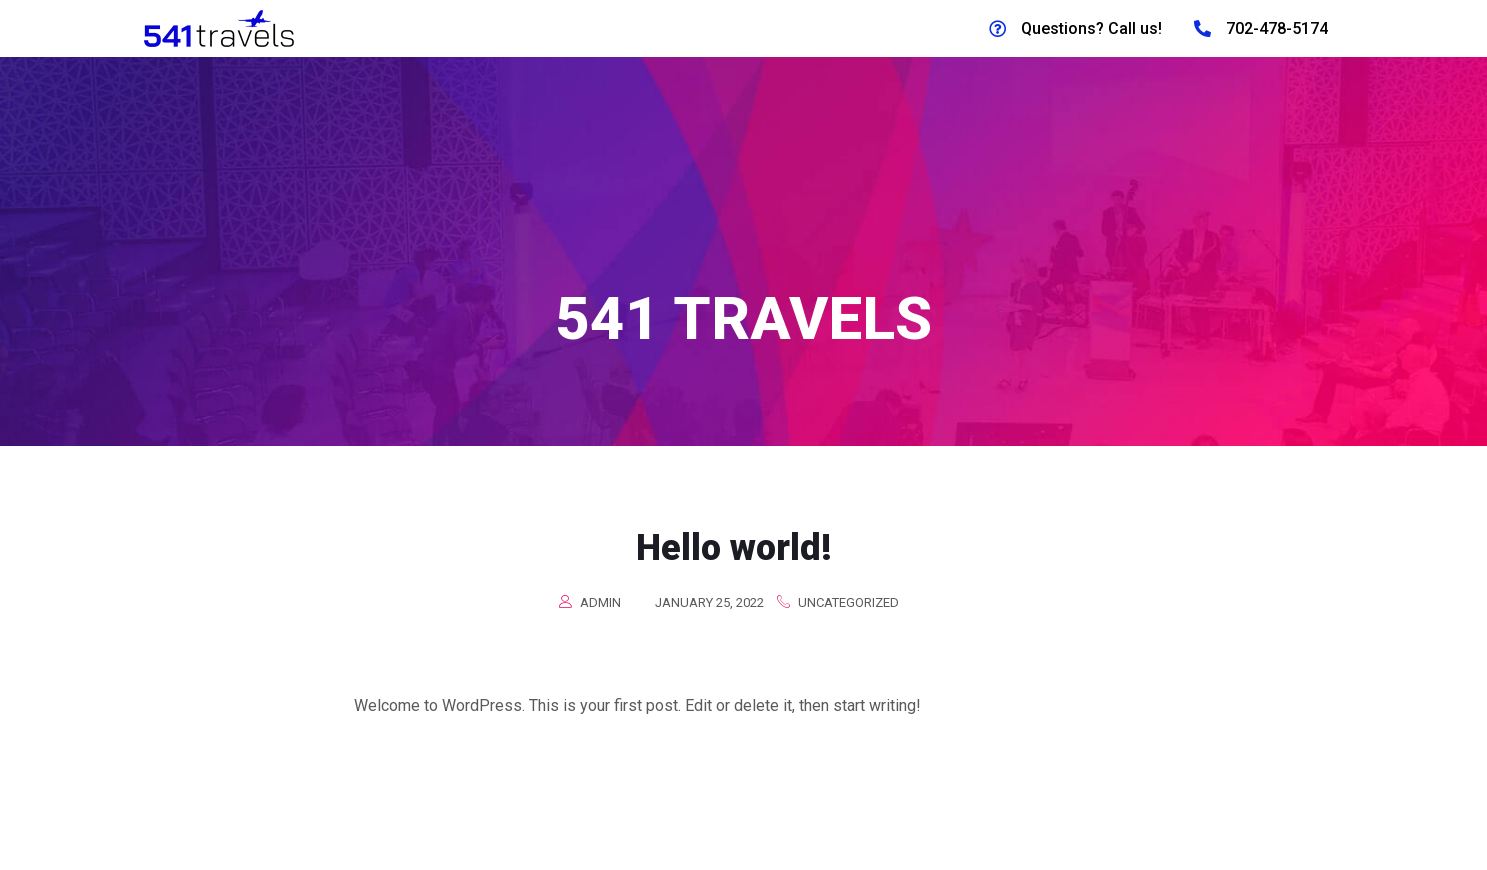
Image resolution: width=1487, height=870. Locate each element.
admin (600, 613)
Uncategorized (848, 613)
